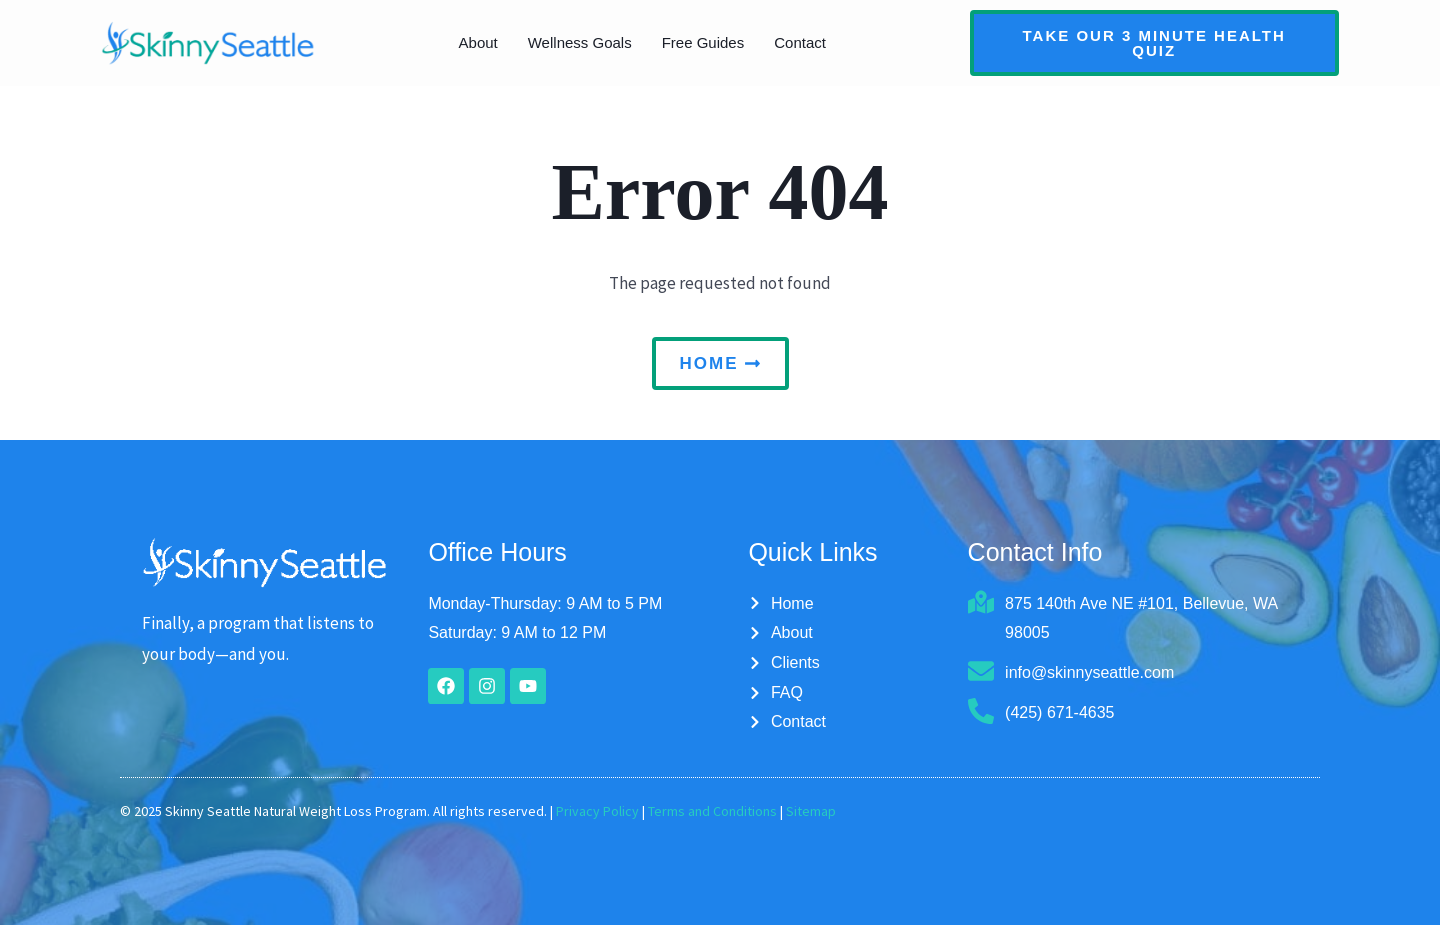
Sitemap (811, 811)
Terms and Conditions (712, 811)
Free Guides (703, 42)
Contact (800, 42)
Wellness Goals (580, 42)
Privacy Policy (597, 811)
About (478, 42)
